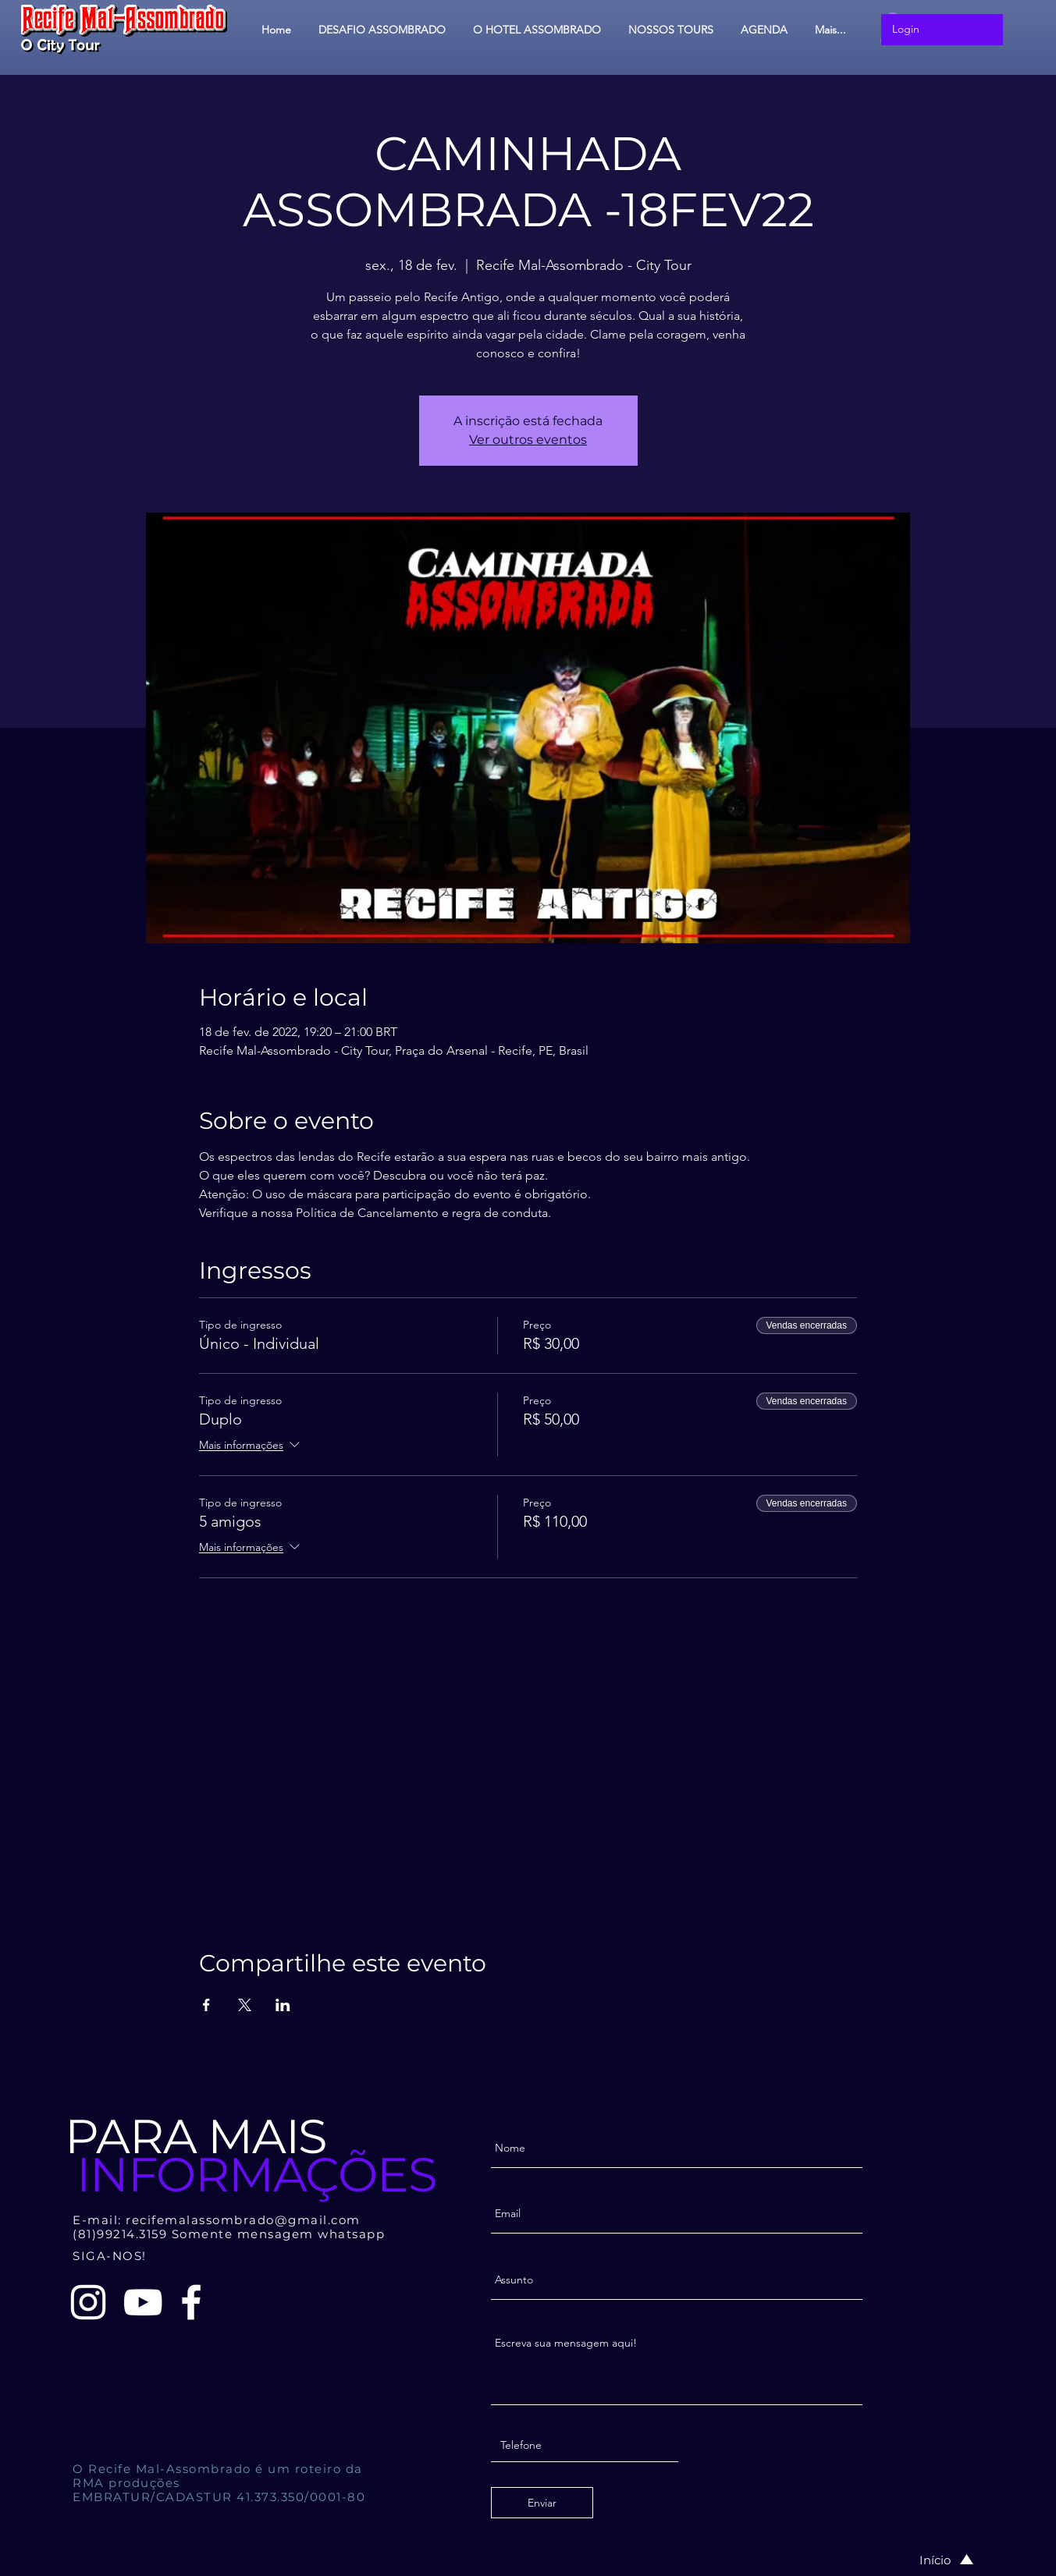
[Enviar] (542, 2502)
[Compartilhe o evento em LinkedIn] (283, 2005)
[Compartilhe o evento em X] (244, 2005)
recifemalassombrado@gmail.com (243, 2219)
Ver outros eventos (528, 439)
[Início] (930, 2559)
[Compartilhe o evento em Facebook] (206, 2005)
